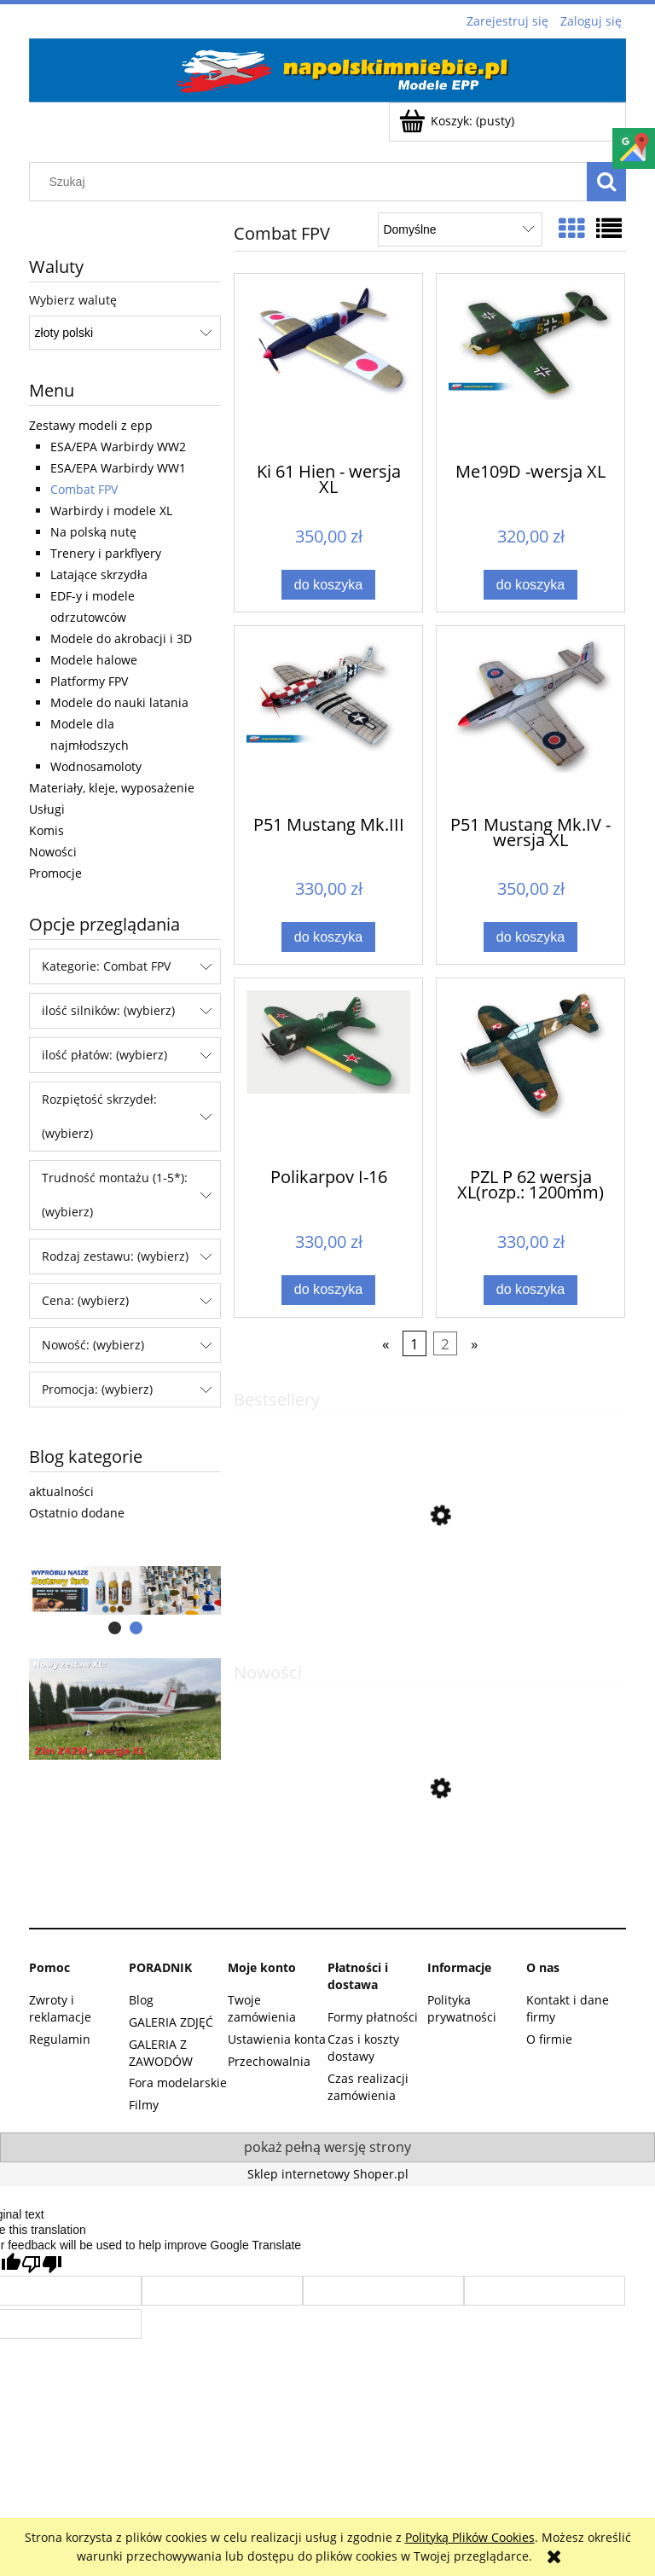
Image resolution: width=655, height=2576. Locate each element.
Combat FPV (84, 489)
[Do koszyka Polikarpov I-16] (328, 1290)
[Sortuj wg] (460, 229)
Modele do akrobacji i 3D (121, 638)
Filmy (144, 2105)
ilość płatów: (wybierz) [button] (104, 1055)
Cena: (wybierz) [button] (85, 1300)
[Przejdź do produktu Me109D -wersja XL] (530, 367)
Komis (46, 830)
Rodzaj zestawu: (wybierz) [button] (115, 1256)
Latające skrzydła (99, 574)
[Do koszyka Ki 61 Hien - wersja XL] (328, 585)
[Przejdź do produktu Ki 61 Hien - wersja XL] (328, 367)
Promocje (55, 873)
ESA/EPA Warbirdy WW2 (118, 446)
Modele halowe (93, 660)
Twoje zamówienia (262, 2008)
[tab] (114, 1628)
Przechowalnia (269, 2061)
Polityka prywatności (461, 2008)
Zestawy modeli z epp (91, 425)
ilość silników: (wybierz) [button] (108, 1010)
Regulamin (59, 2039)
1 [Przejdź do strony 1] (414, 1344)
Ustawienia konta (277, 2039)
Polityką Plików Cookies (470, 2537)
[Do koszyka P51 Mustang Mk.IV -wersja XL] (530, 937)
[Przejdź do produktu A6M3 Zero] (430, 1870)
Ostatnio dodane (77, 1513)
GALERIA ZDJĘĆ (171, 2022)
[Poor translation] (41, 2264)
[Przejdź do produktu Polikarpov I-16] (328, 1071)
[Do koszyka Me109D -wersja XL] (530, 585)
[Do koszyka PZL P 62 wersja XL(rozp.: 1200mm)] (530, 1290)
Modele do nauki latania (119, 702)
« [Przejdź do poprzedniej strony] (385, 1344)
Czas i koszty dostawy (363, 2047)
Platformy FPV (89, 681)
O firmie (549, 2039)
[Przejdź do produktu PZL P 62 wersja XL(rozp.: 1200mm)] (530, 1071)
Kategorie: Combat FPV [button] (106, 966)
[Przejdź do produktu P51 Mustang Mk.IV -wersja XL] (530, 719)
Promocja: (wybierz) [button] (97, 1389)
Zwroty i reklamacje (60, 2008)
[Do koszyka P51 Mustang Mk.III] (328, 937)
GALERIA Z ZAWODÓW (161, 2052)
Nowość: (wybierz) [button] (93, 1345)
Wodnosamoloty (96, 766)
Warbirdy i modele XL (111, 510)
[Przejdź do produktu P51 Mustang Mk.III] (328, 719)
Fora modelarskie (178, 2082)
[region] (125, 1590)
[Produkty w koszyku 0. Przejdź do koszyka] (458, 121)
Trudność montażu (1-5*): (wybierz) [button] (115, 1194)
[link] (125, 1709)
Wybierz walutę (73, 300)
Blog (141, 2000)
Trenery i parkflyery (105, 553)
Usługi (47, 809)
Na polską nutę (93, 532)
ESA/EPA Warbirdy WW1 (118, 468)
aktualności (61, 1491)
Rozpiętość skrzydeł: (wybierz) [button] (99, 1116)
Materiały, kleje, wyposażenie (111, 788)
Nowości (53, 852)
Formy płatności (373, 2017)
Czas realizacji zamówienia (368, 2086)
